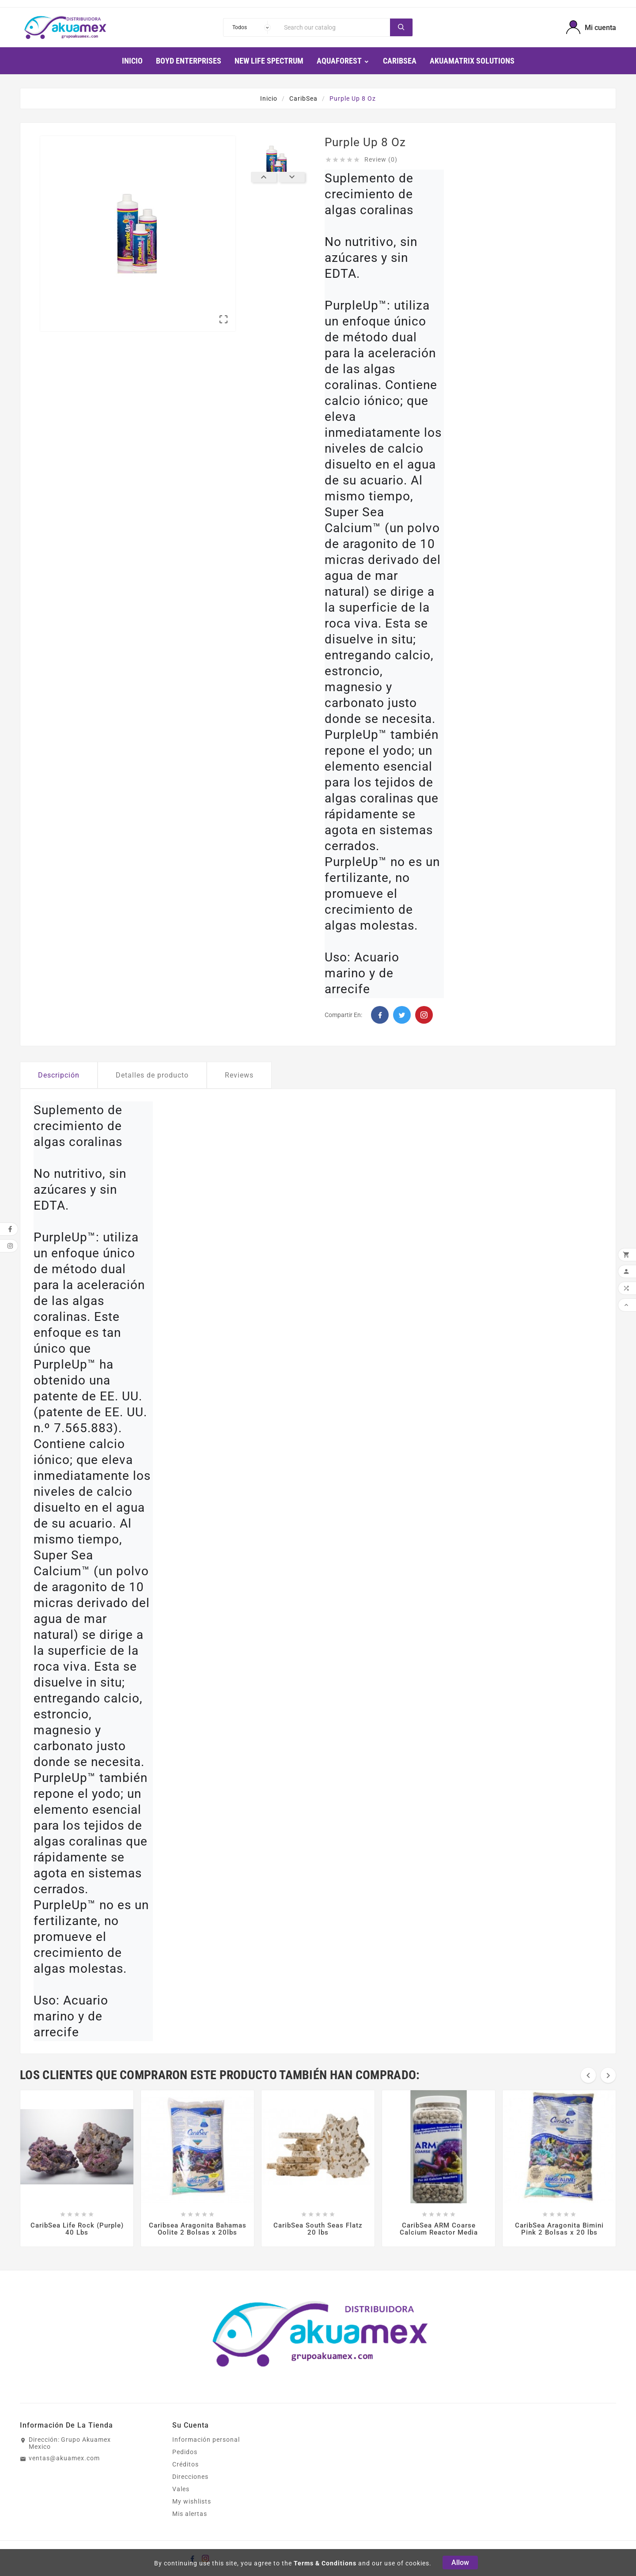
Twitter (402, 1015)
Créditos (185, 2464)
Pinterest (424, 1015)
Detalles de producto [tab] (152, 1075)
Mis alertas (189, 2513)
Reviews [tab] (239, 1075)
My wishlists (191, 2501)
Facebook (380, 1015)
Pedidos (184, 2451)
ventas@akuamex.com (64, 2458)
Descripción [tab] (59, 1075)
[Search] (335, 27)
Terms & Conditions (325, 2563)
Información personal (206, 2439)
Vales (180, 2489)
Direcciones (190, 2476)
